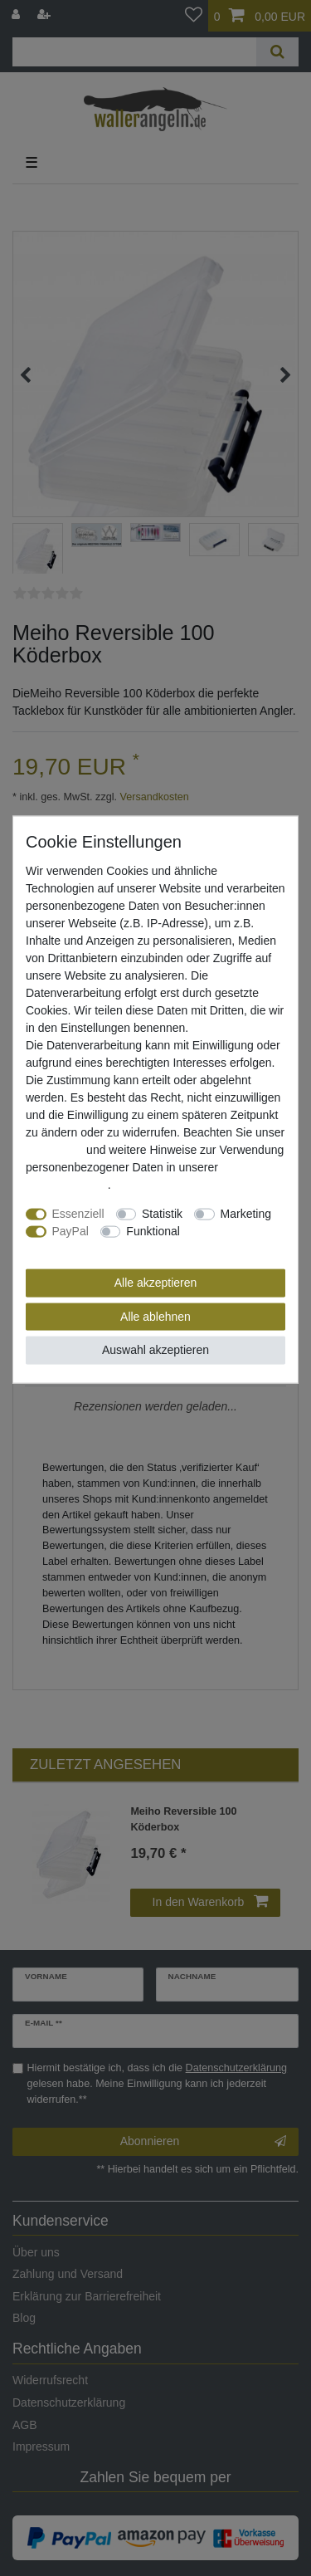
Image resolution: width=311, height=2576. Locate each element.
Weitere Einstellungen (82, 1248)
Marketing (246, 1213)
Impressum (54, 1149)
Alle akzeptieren (155, 1282)
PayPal (70, 1231)
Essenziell (78, 1213)
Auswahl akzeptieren (155, 1349)
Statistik (162, 1213)
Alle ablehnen (155, 1315)
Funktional (153, 1231)
